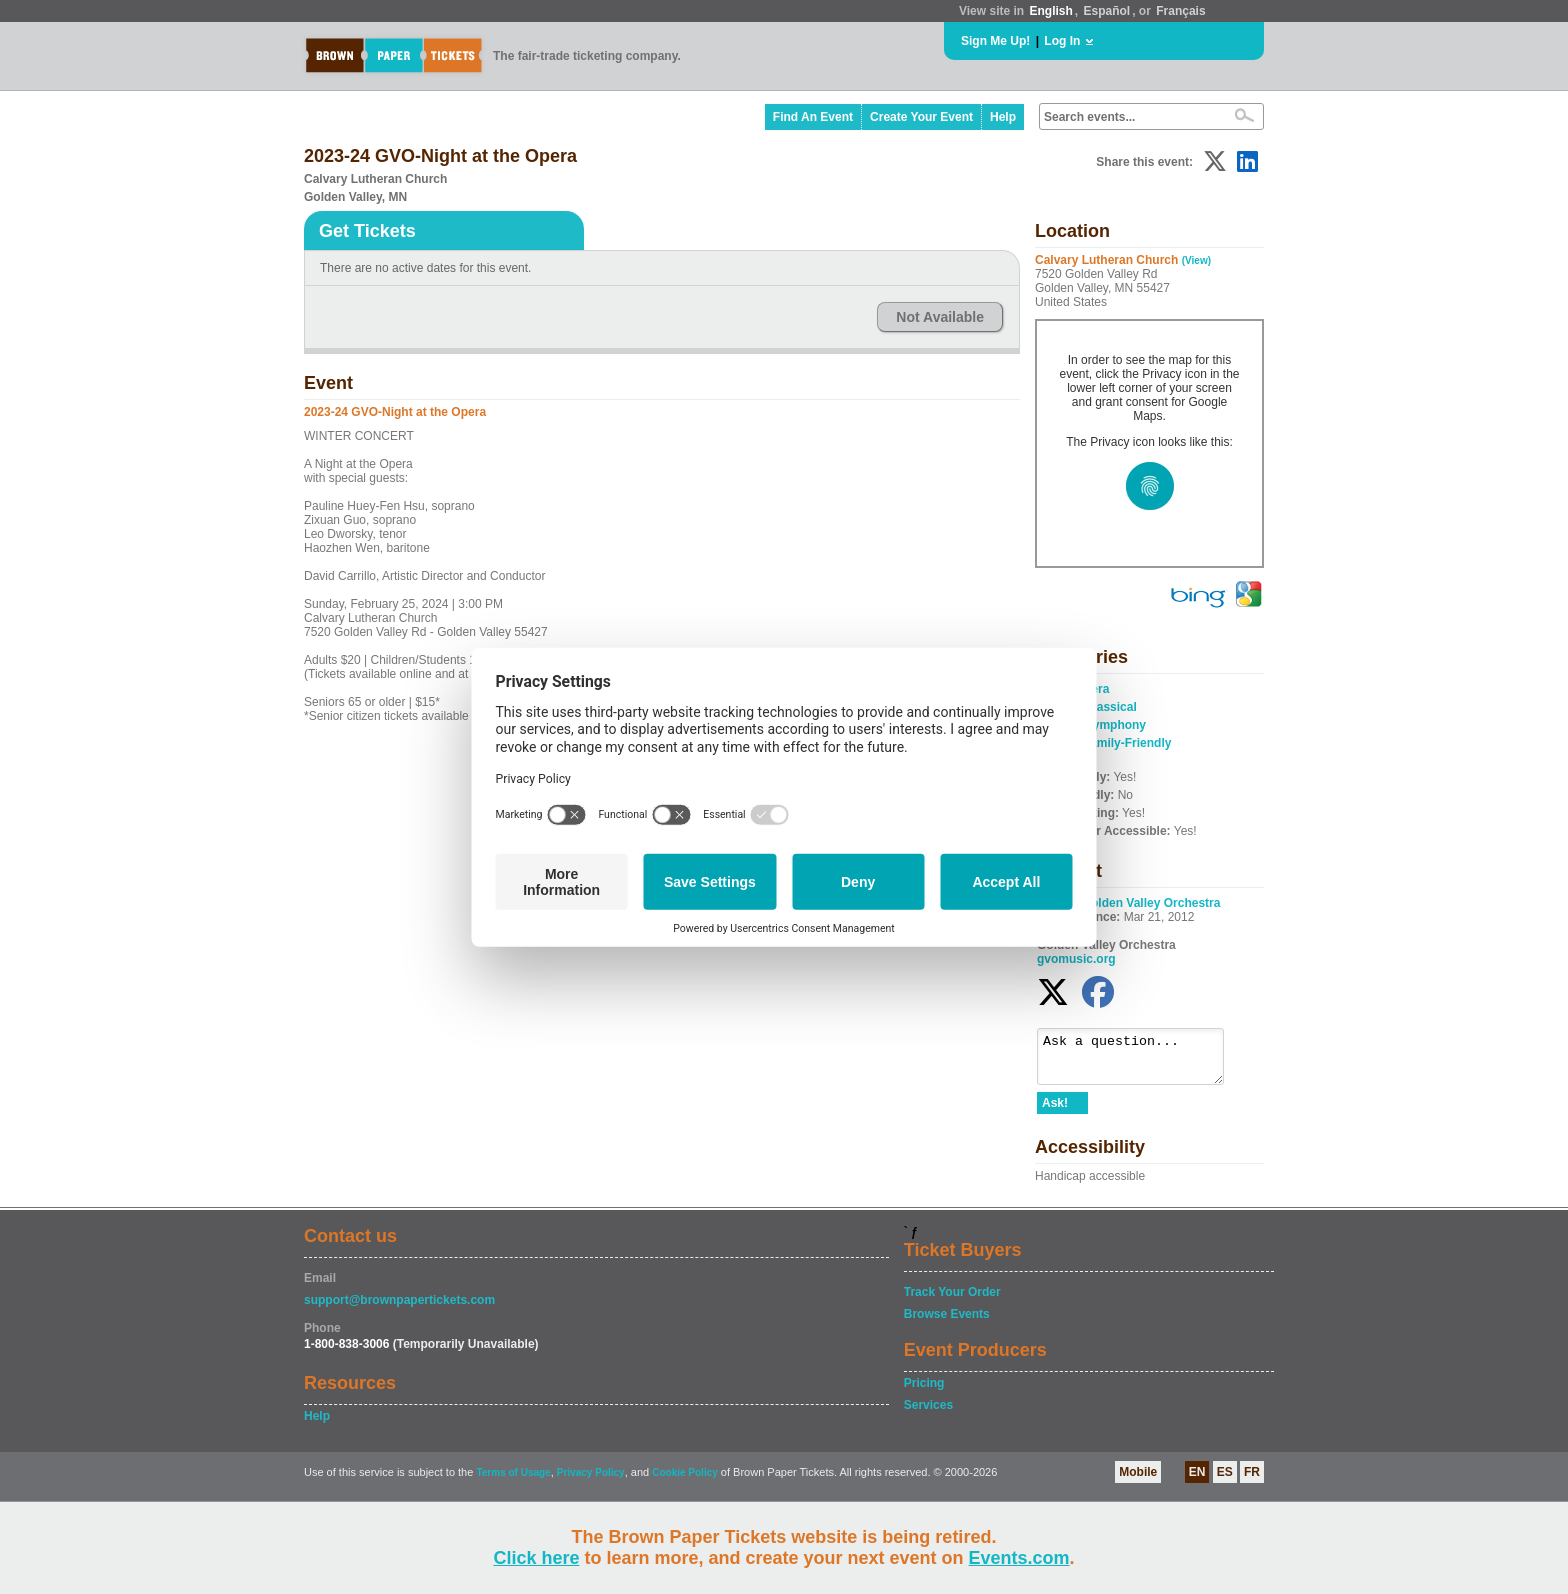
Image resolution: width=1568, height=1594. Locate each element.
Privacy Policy (591, 1481)
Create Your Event (921, 117)
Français (1180, 11)
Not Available (940, 317)
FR (1252, 1481)
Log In (1062, 41)
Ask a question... (1140, 1061)
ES (1225, 1481)
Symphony (1115, 725)
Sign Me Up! (995, 41)
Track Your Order (952, 1301)
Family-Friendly (1127, 743)
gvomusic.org (1076, 959)
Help (1003, 117)
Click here (536, 1558)
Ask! (1055, 1112)
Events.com (1019, 1558)
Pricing (924, 1392)
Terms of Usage (513, 1481)
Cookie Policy (685, 1481)
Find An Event (813, 117)
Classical (1111, 707)
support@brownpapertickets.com (399, 1309)
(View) (1196, 260)
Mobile (1138, 1481)
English (1050, 11)
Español (1107, 11)
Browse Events (947, 1323)
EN (1197, 1481)
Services (928, 1414)
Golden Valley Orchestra (1151, 903)
